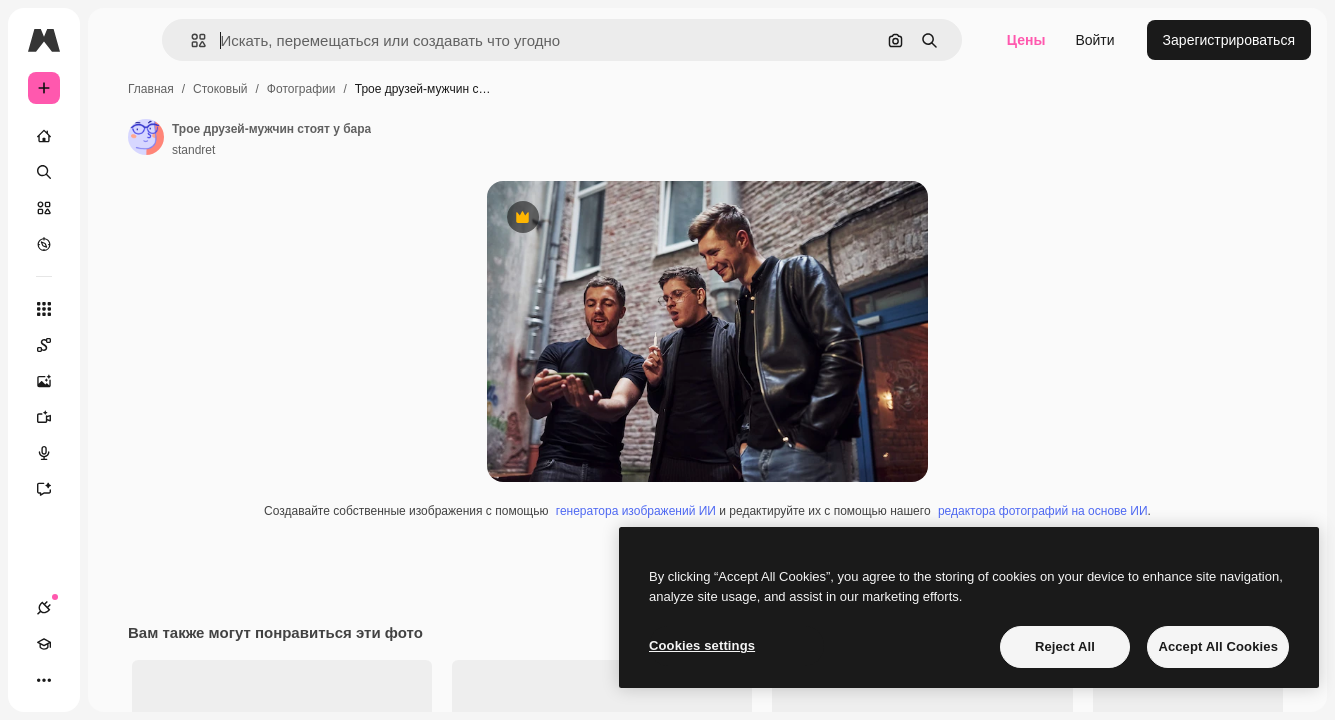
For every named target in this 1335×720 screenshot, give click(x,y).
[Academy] (80, 680)
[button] (308, 40)
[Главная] (120, 136)
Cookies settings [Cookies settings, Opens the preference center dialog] (702, 645)
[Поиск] (120, 172)
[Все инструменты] (120, 309)
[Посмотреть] (120, 244)
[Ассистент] (120, 489)
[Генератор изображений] (120, 381)
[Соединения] (44, 680)
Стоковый (372, 89)
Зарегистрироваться (1229, 40)
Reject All (1065, 646)
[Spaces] (120, 345)
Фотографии (453, 89)
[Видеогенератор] (120, 417)
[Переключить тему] (116, 680)
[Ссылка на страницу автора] (298, 137)
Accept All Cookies (1218, 646)
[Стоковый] (120, 208)
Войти (1094, 40)
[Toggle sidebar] (196, 40)
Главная (303, 89)
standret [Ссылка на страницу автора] (345, 150)
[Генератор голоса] (120, 453)
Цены (1026, 40)
